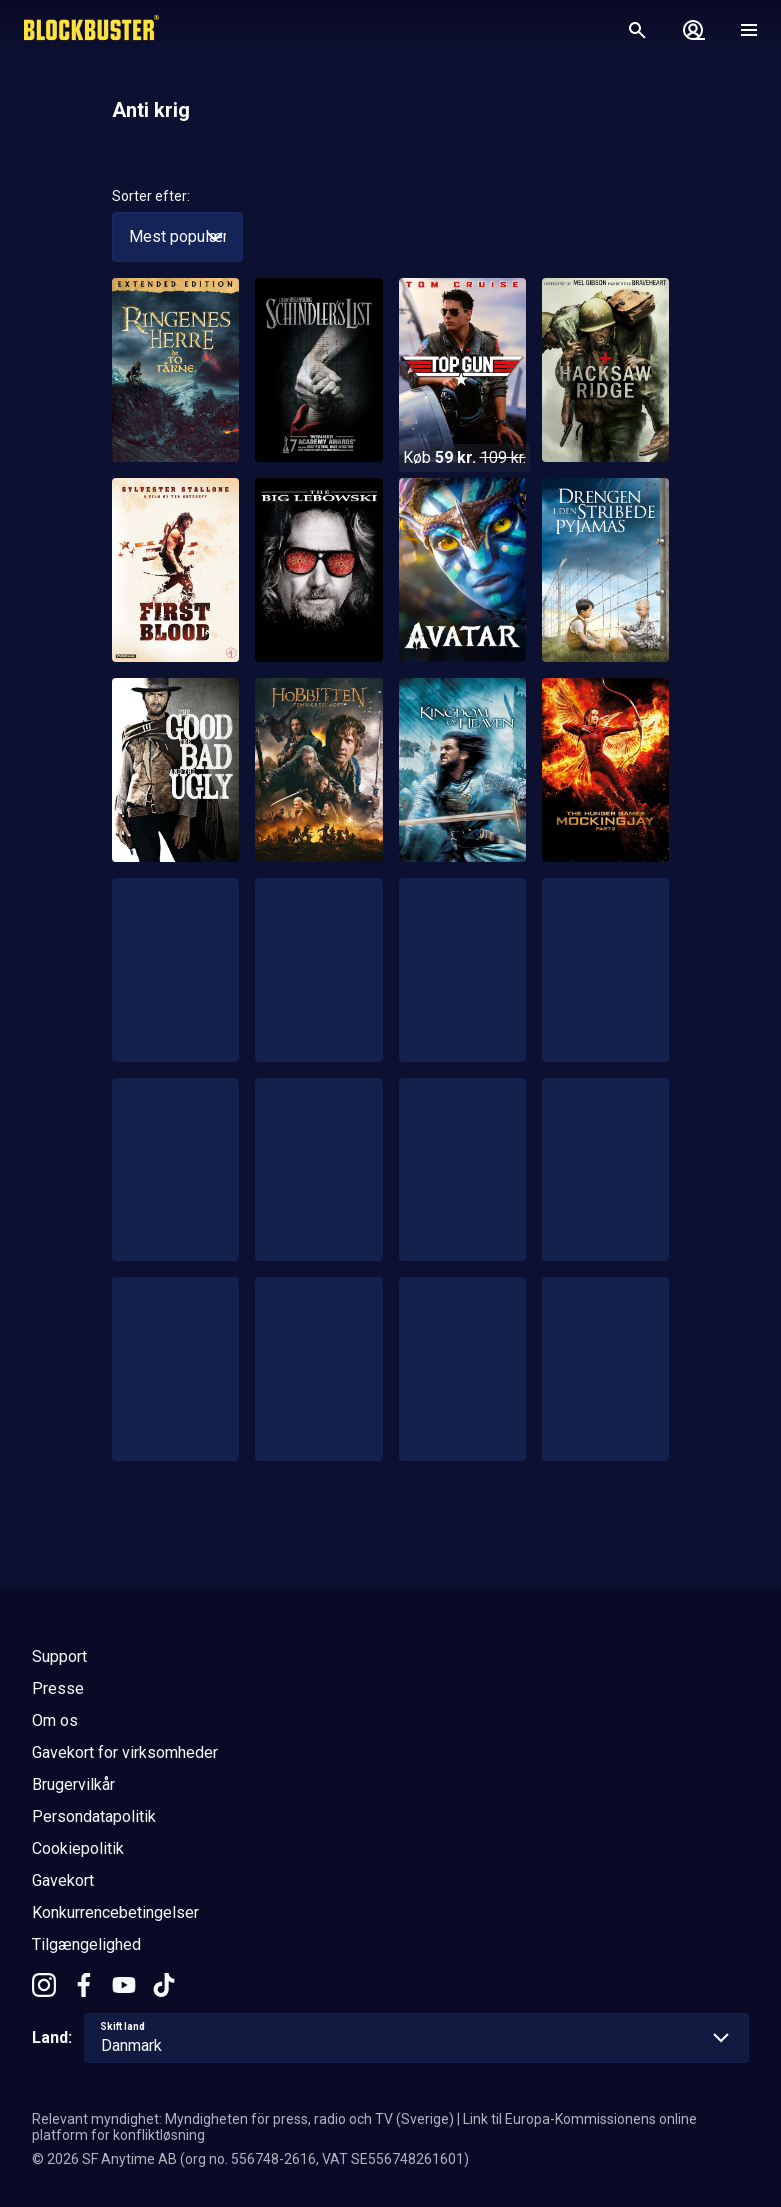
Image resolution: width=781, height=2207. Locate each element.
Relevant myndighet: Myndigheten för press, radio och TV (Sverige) (243, 2119)
